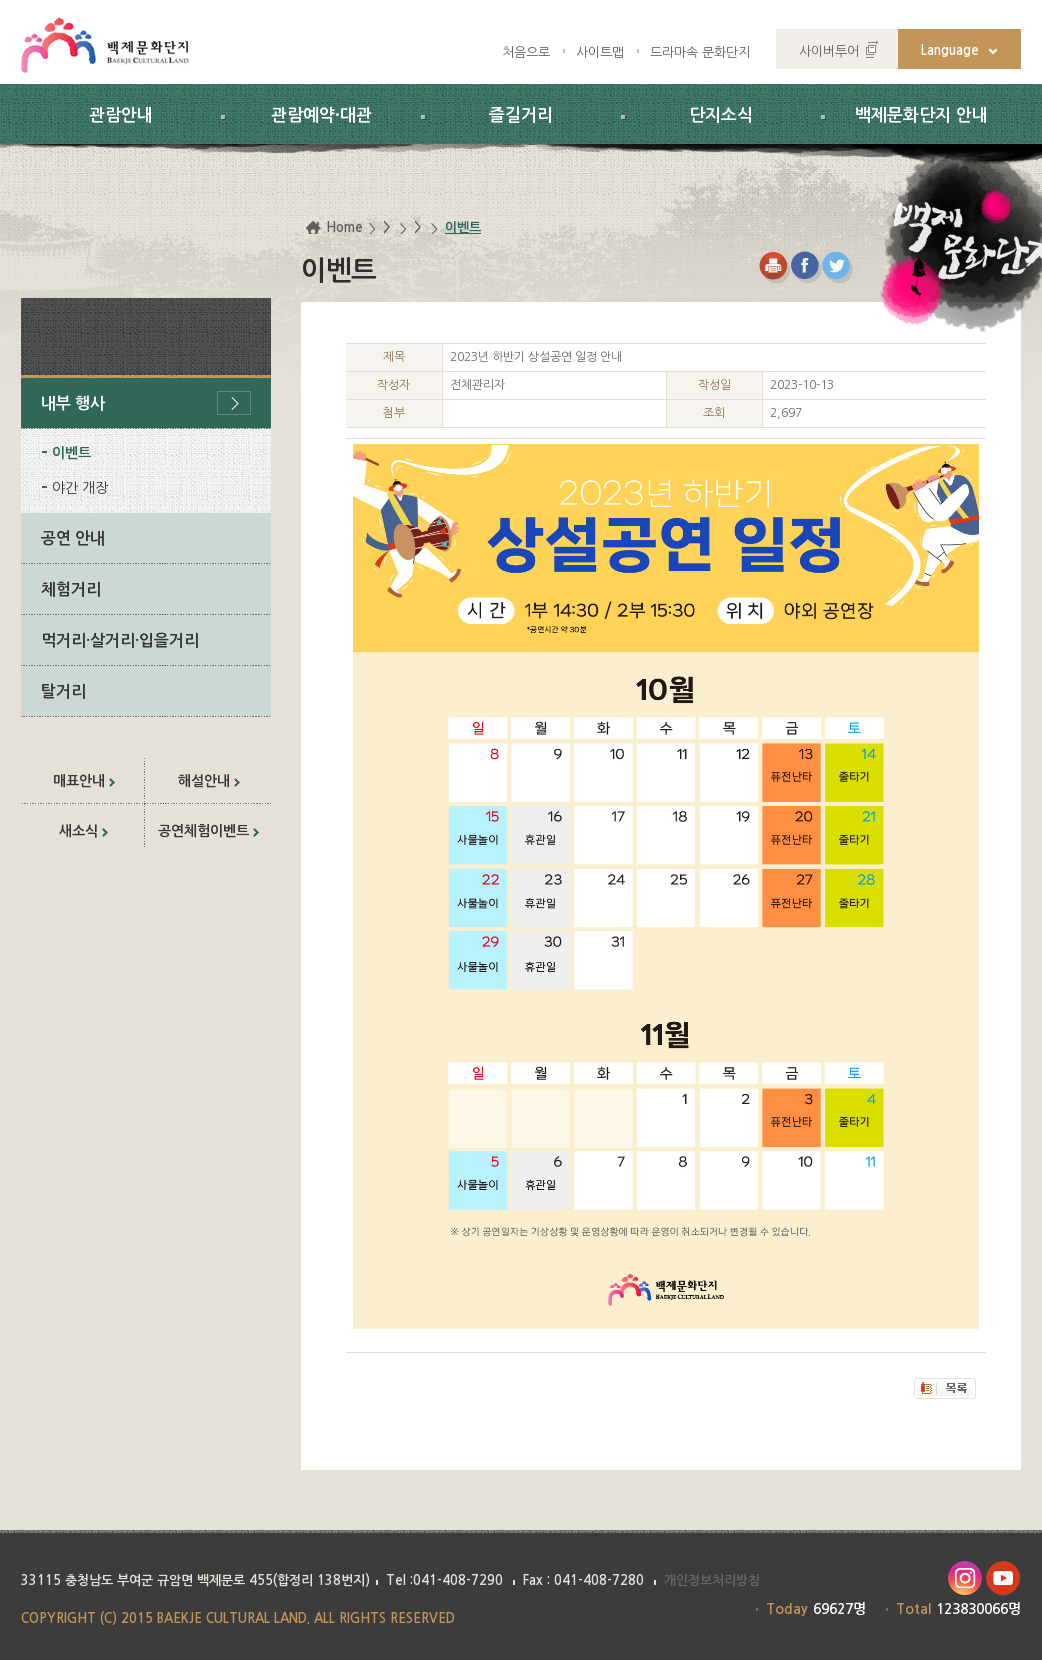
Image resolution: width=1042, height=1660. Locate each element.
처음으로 (526, 52)
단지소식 (721, 115)
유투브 (1003, 1578)
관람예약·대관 (321, 115)
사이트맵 (600, 52)
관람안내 (121, 115)
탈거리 (63, 691)
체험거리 (71, 589)
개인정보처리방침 (712, 1580)
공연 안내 (73, 538)
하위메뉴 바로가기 (0, 0)
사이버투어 (829, 51)
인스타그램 (964, 1578)
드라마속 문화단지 (700, 52)
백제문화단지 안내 (921, 115)
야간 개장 (80, 488)
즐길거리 (521, 115)
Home (344, 227)
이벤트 (71, 453)
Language (950, 50)
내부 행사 (73, 403)
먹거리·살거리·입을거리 (120, 640)
